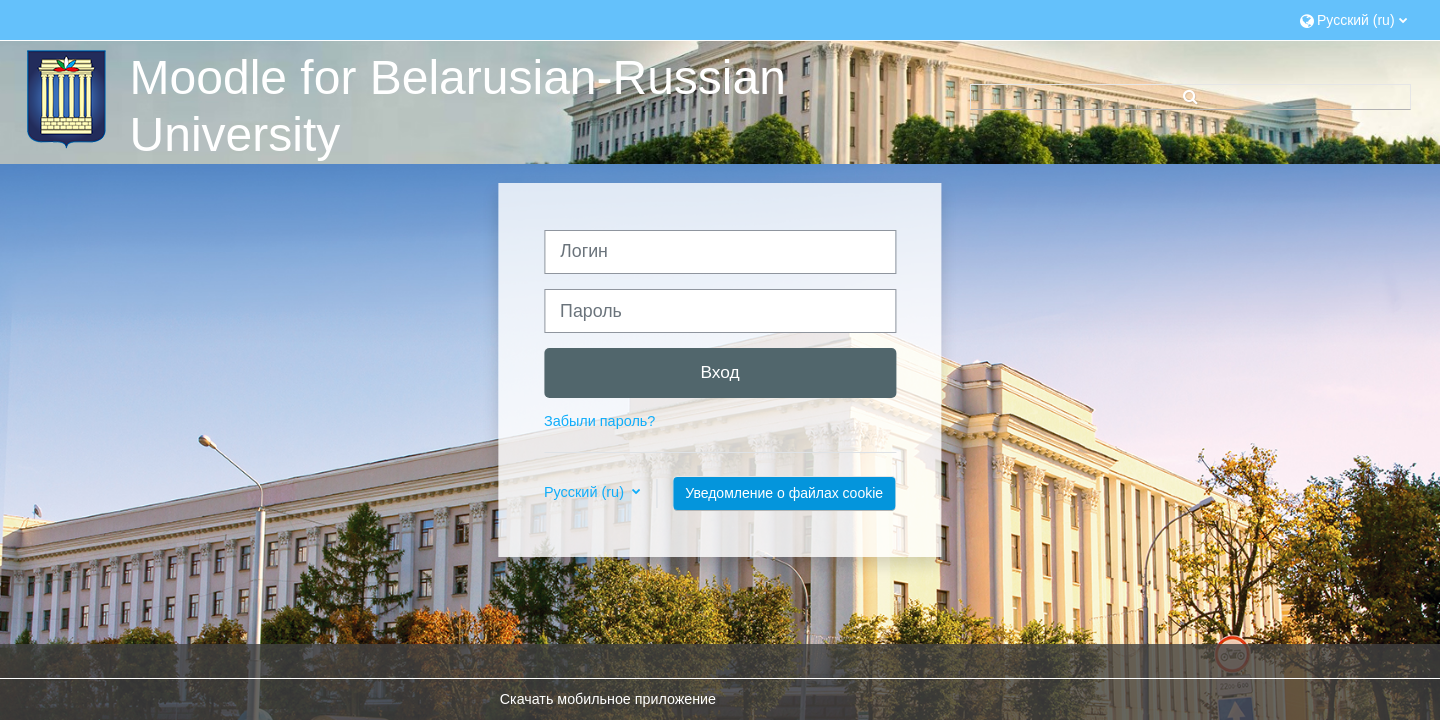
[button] (1353, 19)
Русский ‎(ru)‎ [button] (586, 492)
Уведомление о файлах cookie (784, 493)
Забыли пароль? (599, 421)
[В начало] (64, 98)
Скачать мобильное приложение (608, 699)
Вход (719, 372)
